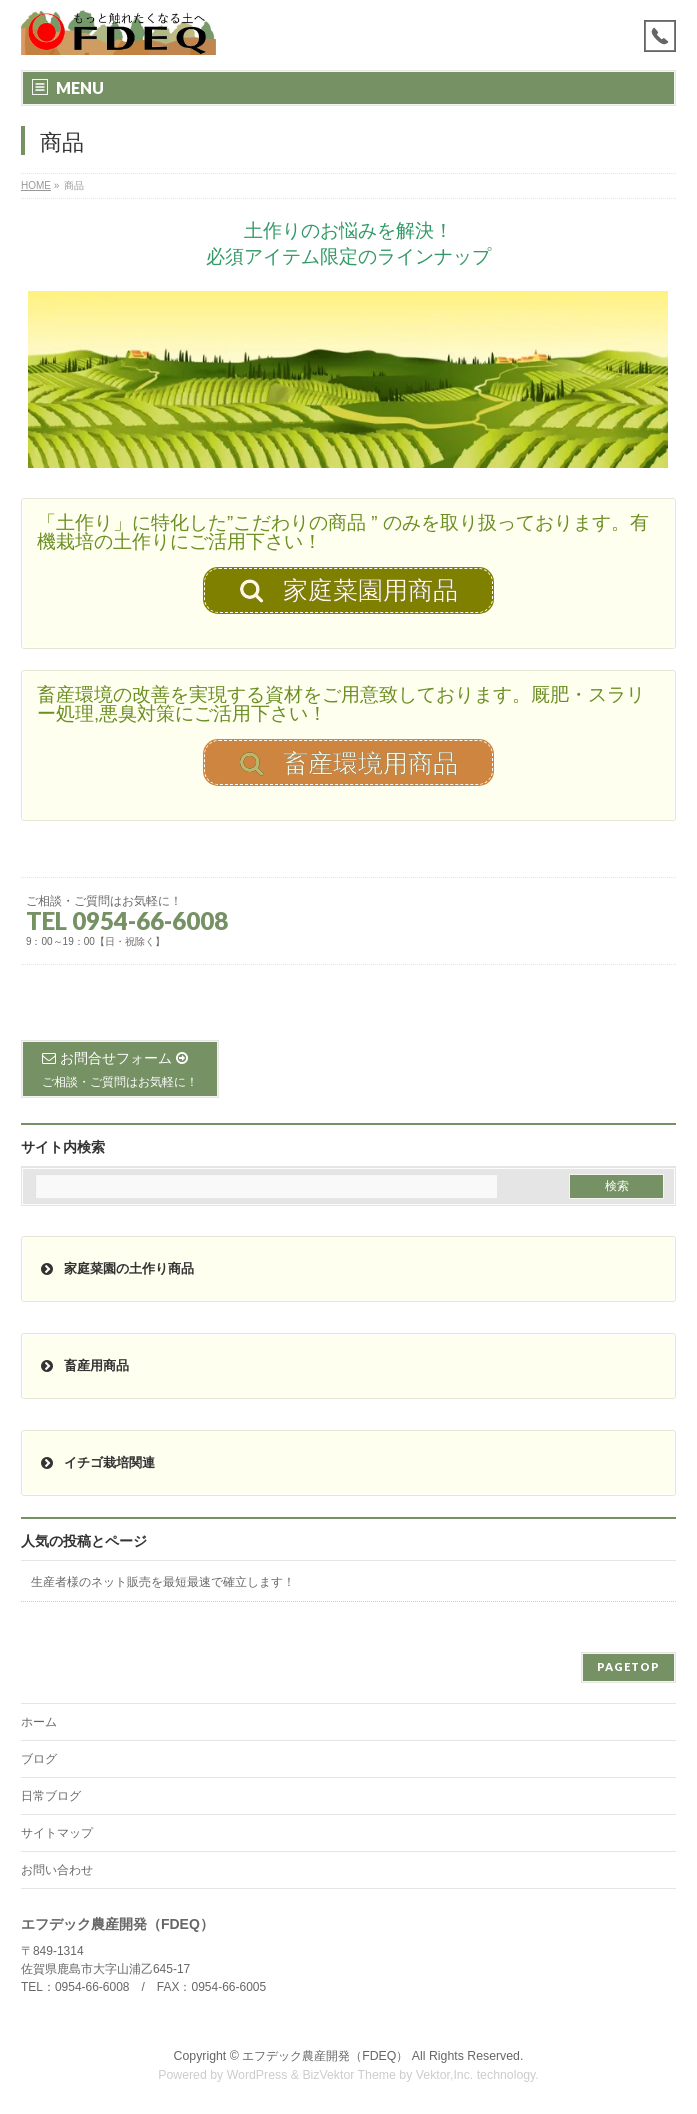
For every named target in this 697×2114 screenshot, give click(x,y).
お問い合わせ (57, 1870)
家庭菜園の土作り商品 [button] (115, 1269)
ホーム (39, 1722)
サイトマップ (57, 1833)
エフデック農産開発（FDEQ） (325, 2056)
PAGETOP (628, 1666)
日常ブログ (51, 1796)
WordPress (257, 2075)
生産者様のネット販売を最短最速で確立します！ (163, 1582)
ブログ (39, 1759)
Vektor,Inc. (445, 2075)
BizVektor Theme (349, 2075)
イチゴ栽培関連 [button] (96, 1463)
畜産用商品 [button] (83, 1366)
